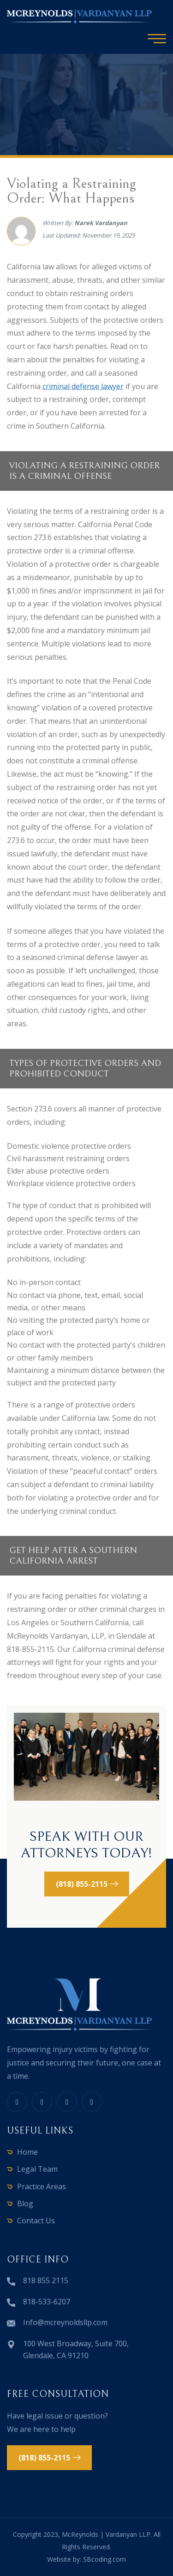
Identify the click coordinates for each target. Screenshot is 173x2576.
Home (27, 2152)
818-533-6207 (46, 2302)
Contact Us (36, 2220)
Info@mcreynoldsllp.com (65, 2322)
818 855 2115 (45, 2280)
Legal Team (37, 2169)
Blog (25, 2203)
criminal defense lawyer (83, 386)
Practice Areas (41, 2186)
